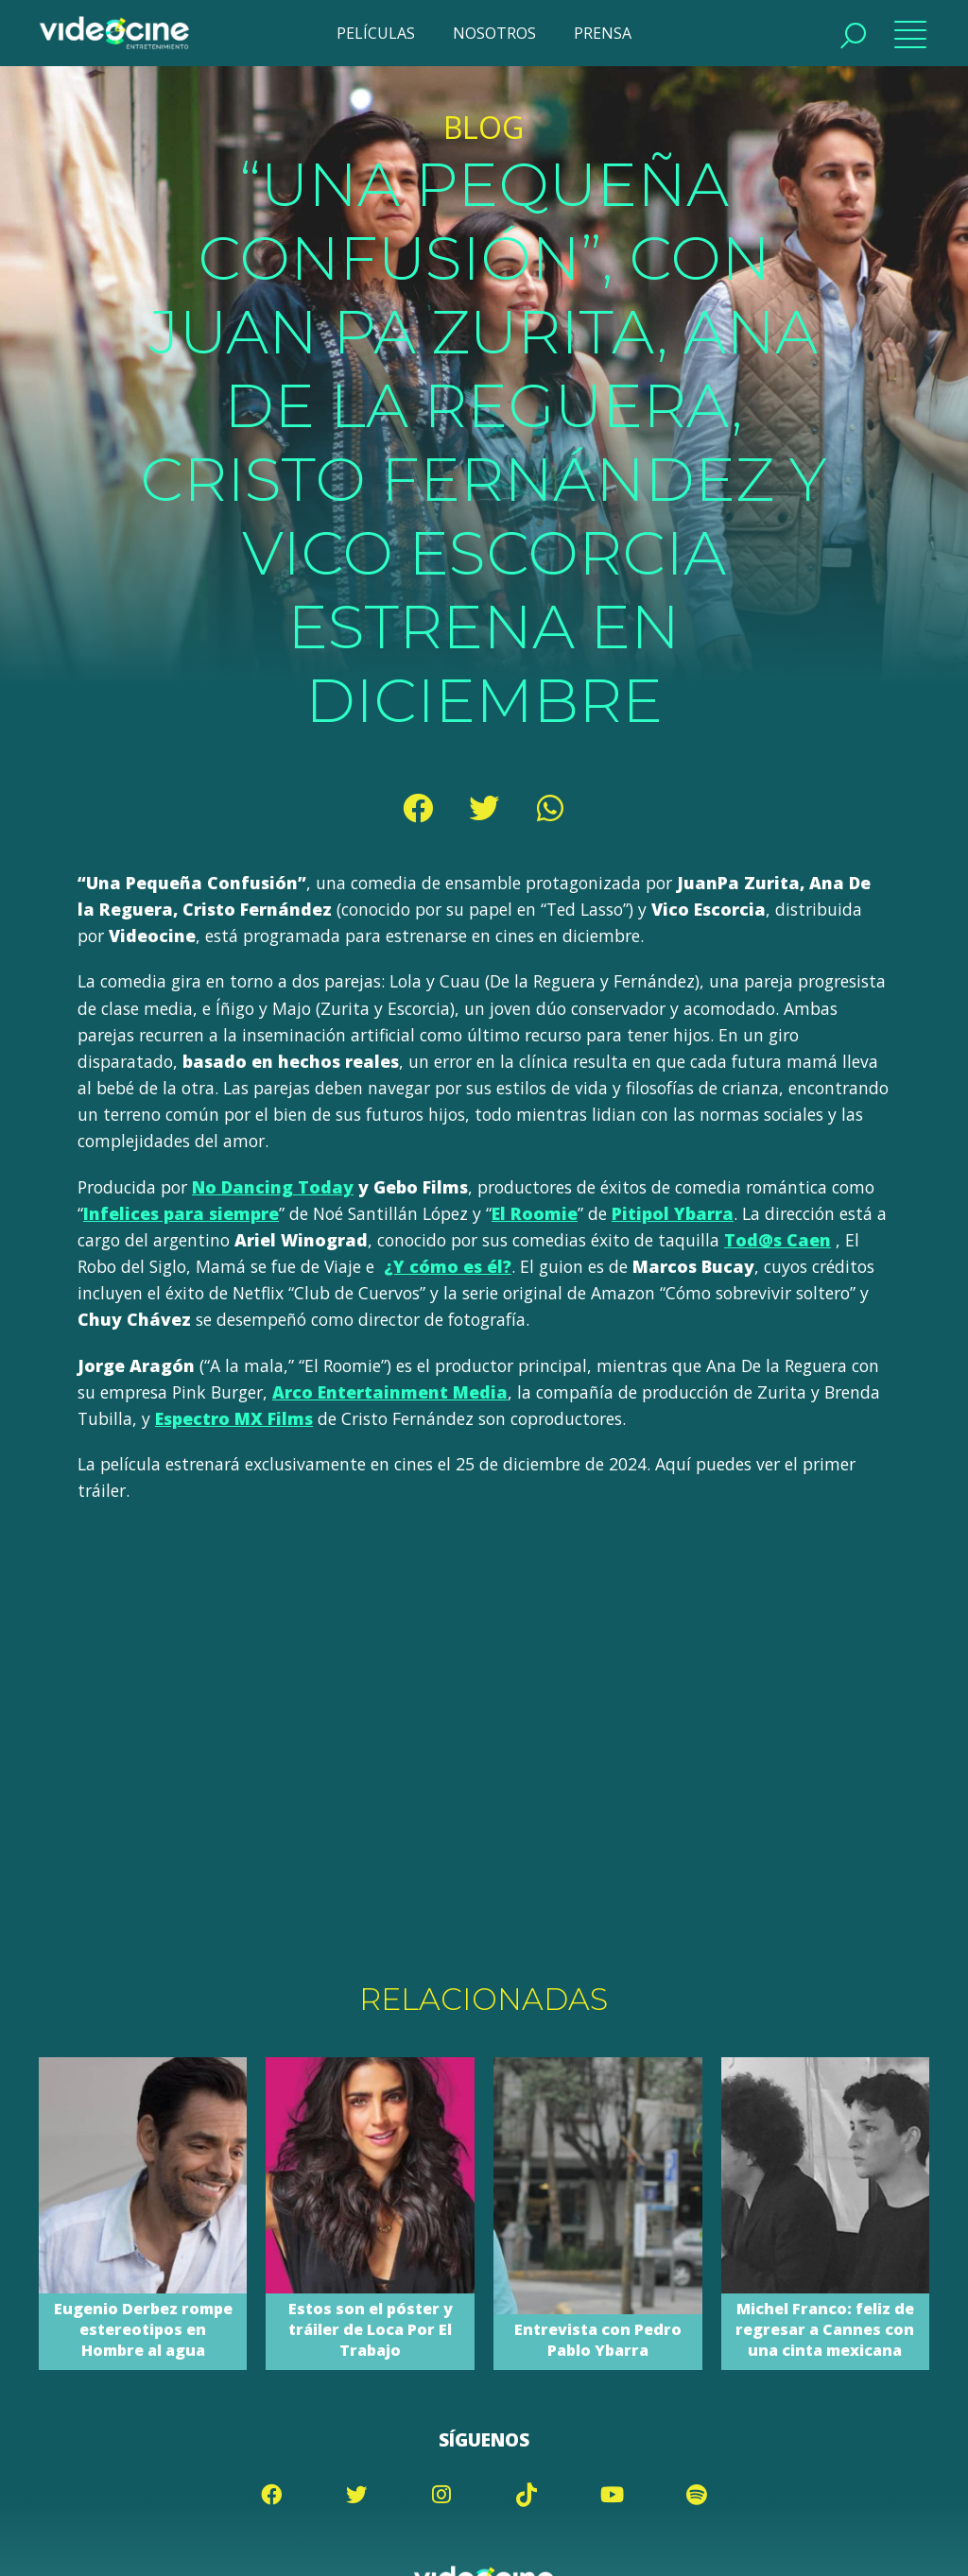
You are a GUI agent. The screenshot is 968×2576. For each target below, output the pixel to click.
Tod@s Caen (777, 1239)
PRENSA (602, 33)
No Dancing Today (273, 1187)
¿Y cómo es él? (447, 1266)
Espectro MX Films (234, 1418)
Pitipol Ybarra (673, 1213)
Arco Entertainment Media (390, 1392)
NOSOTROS (494, 33)
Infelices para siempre (181, 1213)
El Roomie (535, 1213)
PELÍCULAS (376, 33)
